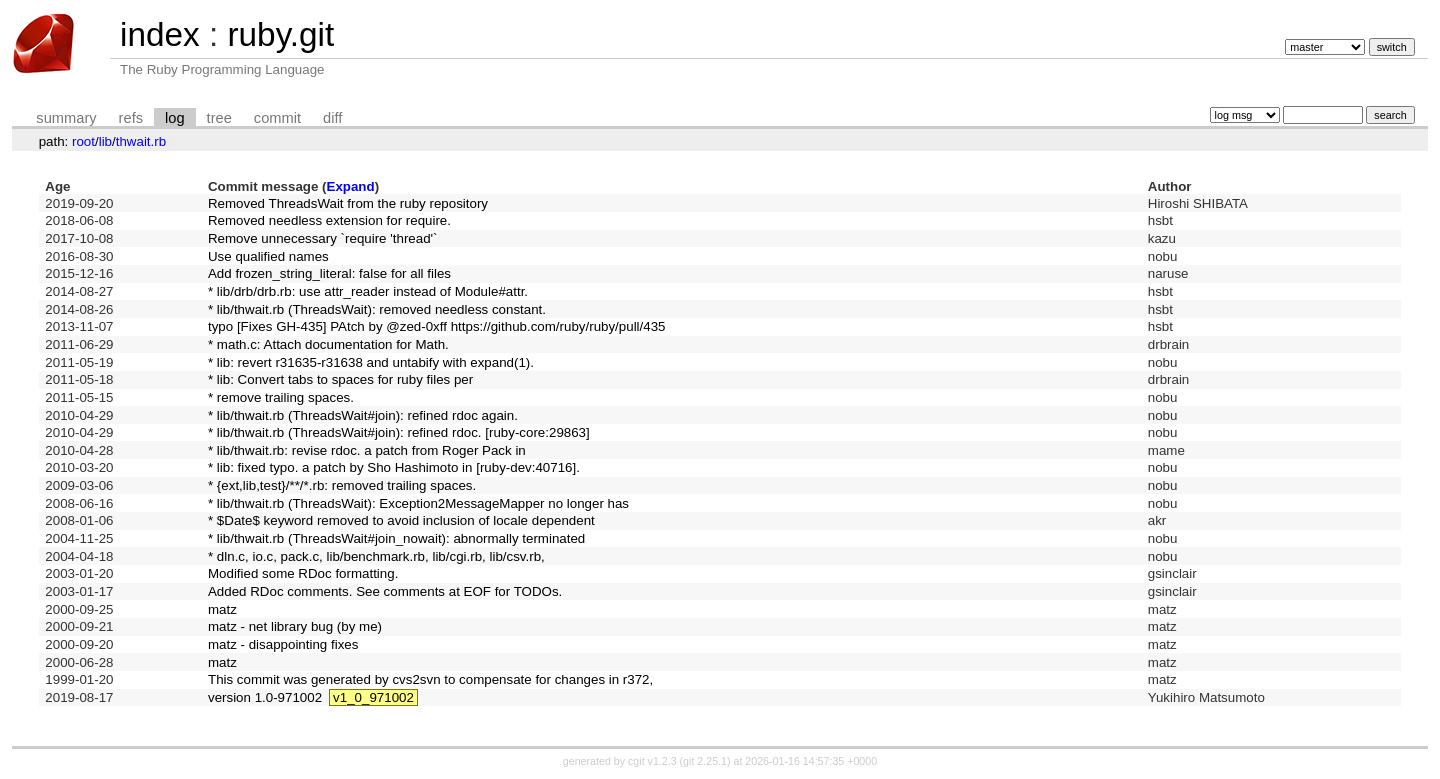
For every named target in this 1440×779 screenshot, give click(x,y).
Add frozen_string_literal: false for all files (329, 273)
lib (105, 141)
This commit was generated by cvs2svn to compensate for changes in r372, (430, 679)
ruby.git (280, 34)
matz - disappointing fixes (283, 644)
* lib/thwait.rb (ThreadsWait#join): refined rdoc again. (363, 415)
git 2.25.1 (705, 761)
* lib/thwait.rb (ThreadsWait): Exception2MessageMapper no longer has (418, 503)
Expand (351, 186)
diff (332, 118)
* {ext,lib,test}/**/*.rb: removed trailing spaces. (342, 485)
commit (277, 118)
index (160, 34)
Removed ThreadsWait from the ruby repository (348, 203)
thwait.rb (141, 141)
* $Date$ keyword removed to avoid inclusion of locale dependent (401, 520)
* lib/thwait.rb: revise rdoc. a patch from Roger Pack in (367, 450)
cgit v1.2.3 (652, 761)
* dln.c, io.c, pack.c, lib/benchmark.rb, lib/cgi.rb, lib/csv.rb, (376, 556)
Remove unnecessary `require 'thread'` (323, 238)
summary (66, 118)
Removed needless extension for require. (329, 220)
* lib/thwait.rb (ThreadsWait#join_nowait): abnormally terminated (396, 538)
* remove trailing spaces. (281, 397)
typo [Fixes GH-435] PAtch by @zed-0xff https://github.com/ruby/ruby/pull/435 (437, 326)
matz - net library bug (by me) (295, 626)
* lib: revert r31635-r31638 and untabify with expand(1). (371, 362)
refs (131, 118)
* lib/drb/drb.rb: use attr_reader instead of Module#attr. (368, 291)
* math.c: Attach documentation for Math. (328, 344)
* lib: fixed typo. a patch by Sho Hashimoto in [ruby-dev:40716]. (394, 467)
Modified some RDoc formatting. (303, 573)
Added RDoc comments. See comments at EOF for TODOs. (385, 591)
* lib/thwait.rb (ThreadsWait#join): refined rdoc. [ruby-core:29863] (399, 432)
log (175, 118)
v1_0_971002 (373, 697)
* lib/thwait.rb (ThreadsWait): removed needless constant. (377, 309)
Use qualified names (268, 256)
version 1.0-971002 (265, 697)
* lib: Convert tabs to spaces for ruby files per (340, 379)
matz (222, 609)
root (83, 141)
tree (219, 118)
